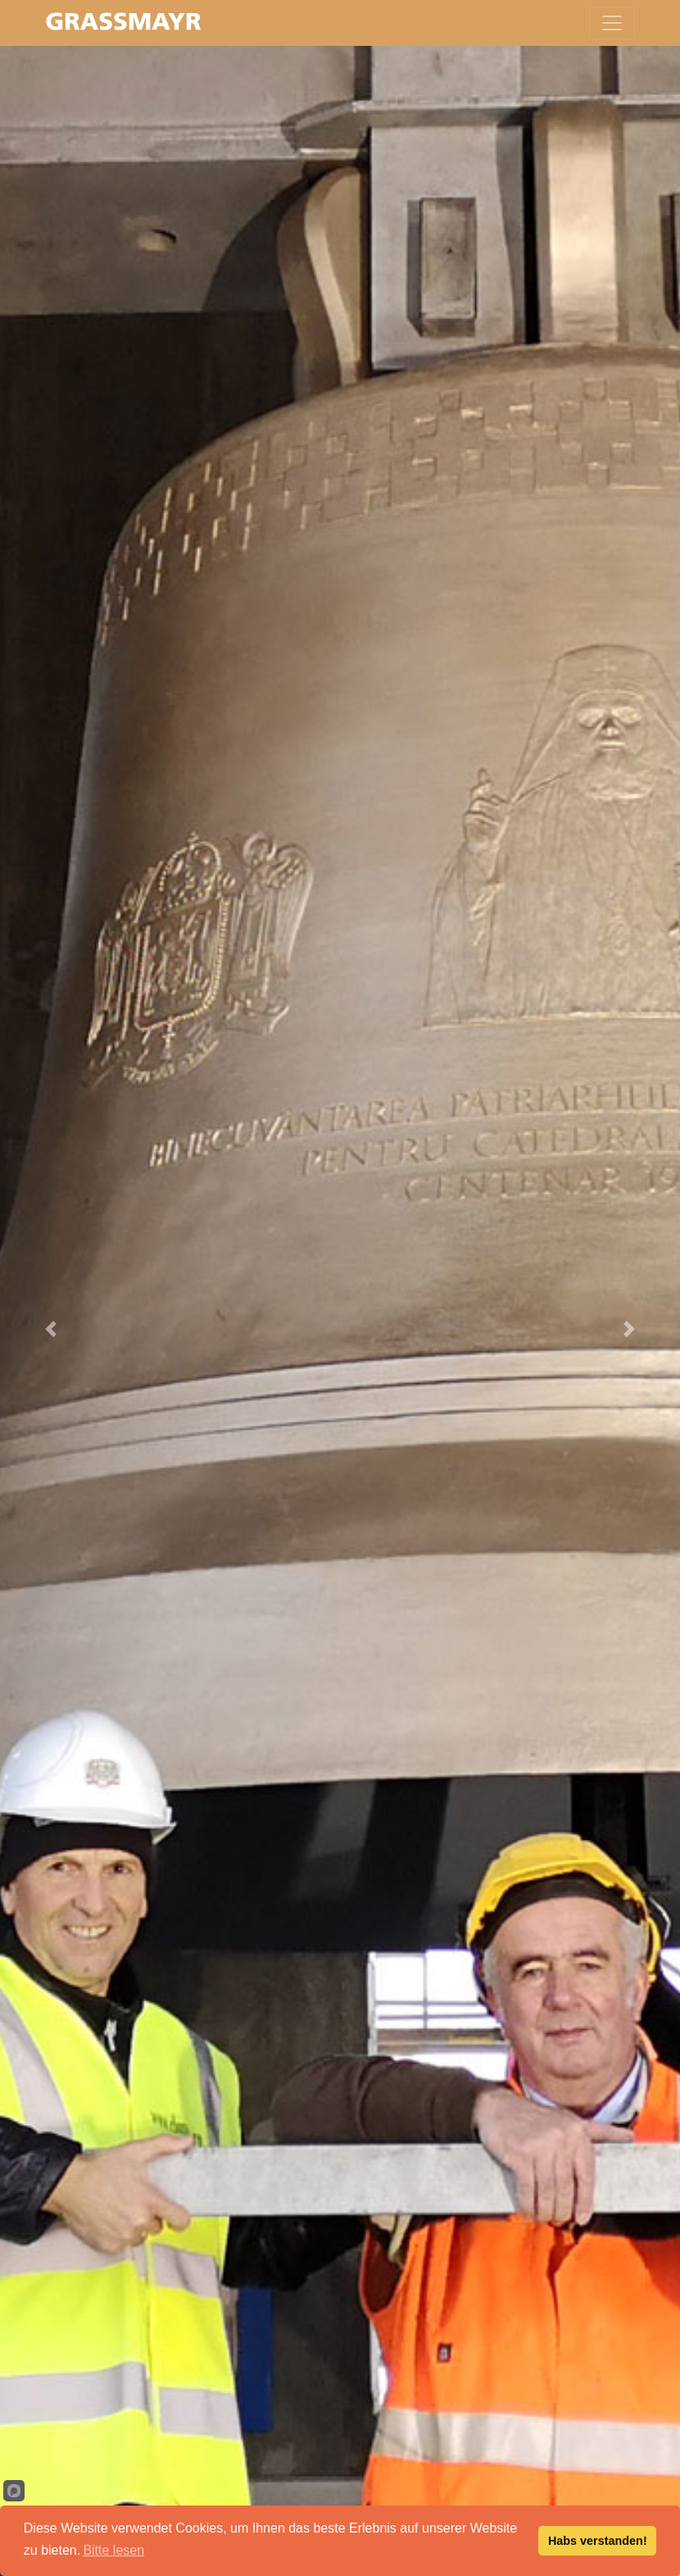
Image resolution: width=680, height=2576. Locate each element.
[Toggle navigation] (612, 23)
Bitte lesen (113, 2550)
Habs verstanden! (597, 2540)
